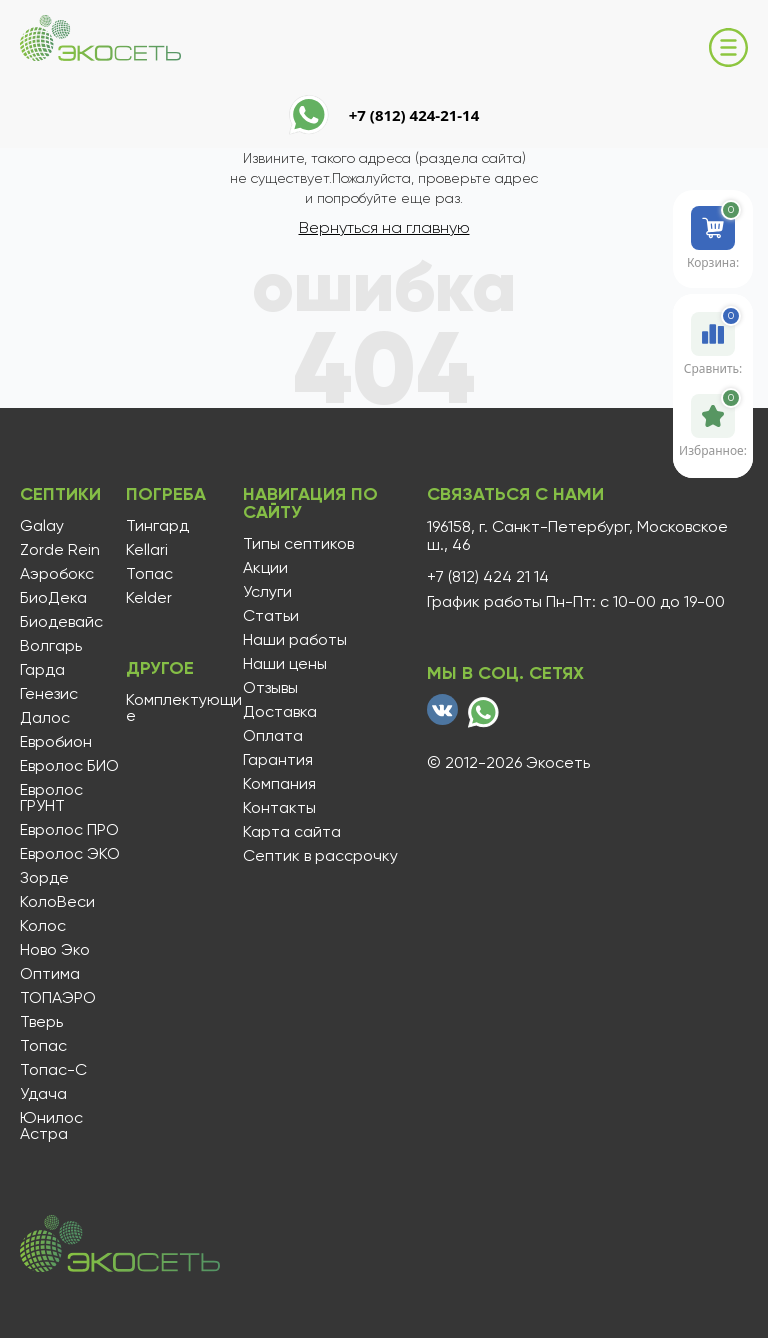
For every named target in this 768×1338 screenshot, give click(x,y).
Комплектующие (184, 708)
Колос (43, 926)
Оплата (273, 736)
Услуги (267, 592)
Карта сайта (292, 832)
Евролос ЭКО (70, 854)
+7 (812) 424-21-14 (414, 115)
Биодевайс (61, 622)
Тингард (157, 526)
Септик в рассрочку (320, 856)
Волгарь (51, 646)
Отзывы (270, 688)
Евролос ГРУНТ (51, 798)
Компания (279, 784)
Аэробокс (57, 574)
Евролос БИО (69, 766)
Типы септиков (298, 544)
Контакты (279, 808)
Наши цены (285, 664)
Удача (43, 1094)
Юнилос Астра (51, 1126)
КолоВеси (57, 902)
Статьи (271, 616)
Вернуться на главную (384, 227)
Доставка (280, 712)
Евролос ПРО (69, 830)
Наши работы (295, 640)
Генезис (49, 694)
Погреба (166, 494)
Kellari (147, 550)
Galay (42, 526)
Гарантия (278, 760)
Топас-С (53, 1070)
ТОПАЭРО (58, 998)
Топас (43, 1046)
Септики (60, 494)
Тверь (41, 1022)
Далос (45, 718)
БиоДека (53, 598)
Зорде (44, 878)
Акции (265, 568)
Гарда (42, 670)
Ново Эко (55, 950)
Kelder (149, 598)
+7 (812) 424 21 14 (488, 577)
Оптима (50, 974)
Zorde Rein (60, 550)
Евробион (56, 742)
